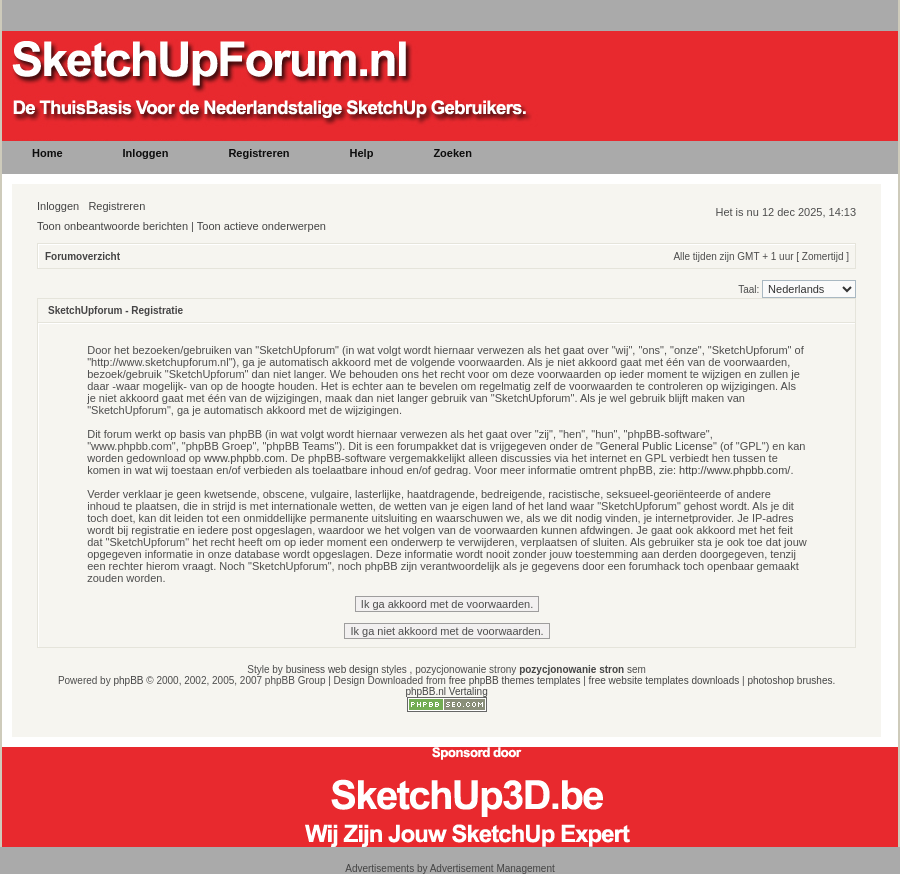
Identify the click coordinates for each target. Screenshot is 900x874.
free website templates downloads (664, 680)
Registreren (116, 206)
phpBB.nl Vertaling (446, 691)
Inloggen (58, 206)
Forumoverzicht (82, 256)
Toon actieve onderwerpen (261, 226)
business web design (332, 669)
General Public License (656, 446)
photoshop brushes (789, 680)
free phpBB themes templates (515, 680)
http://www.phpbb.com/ (734, 470)
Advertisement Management (492, 868)
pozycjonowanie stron (571, 669)
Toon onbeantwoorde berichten (112, 226)
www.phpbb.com (244, 458)
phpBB (128, 680)
